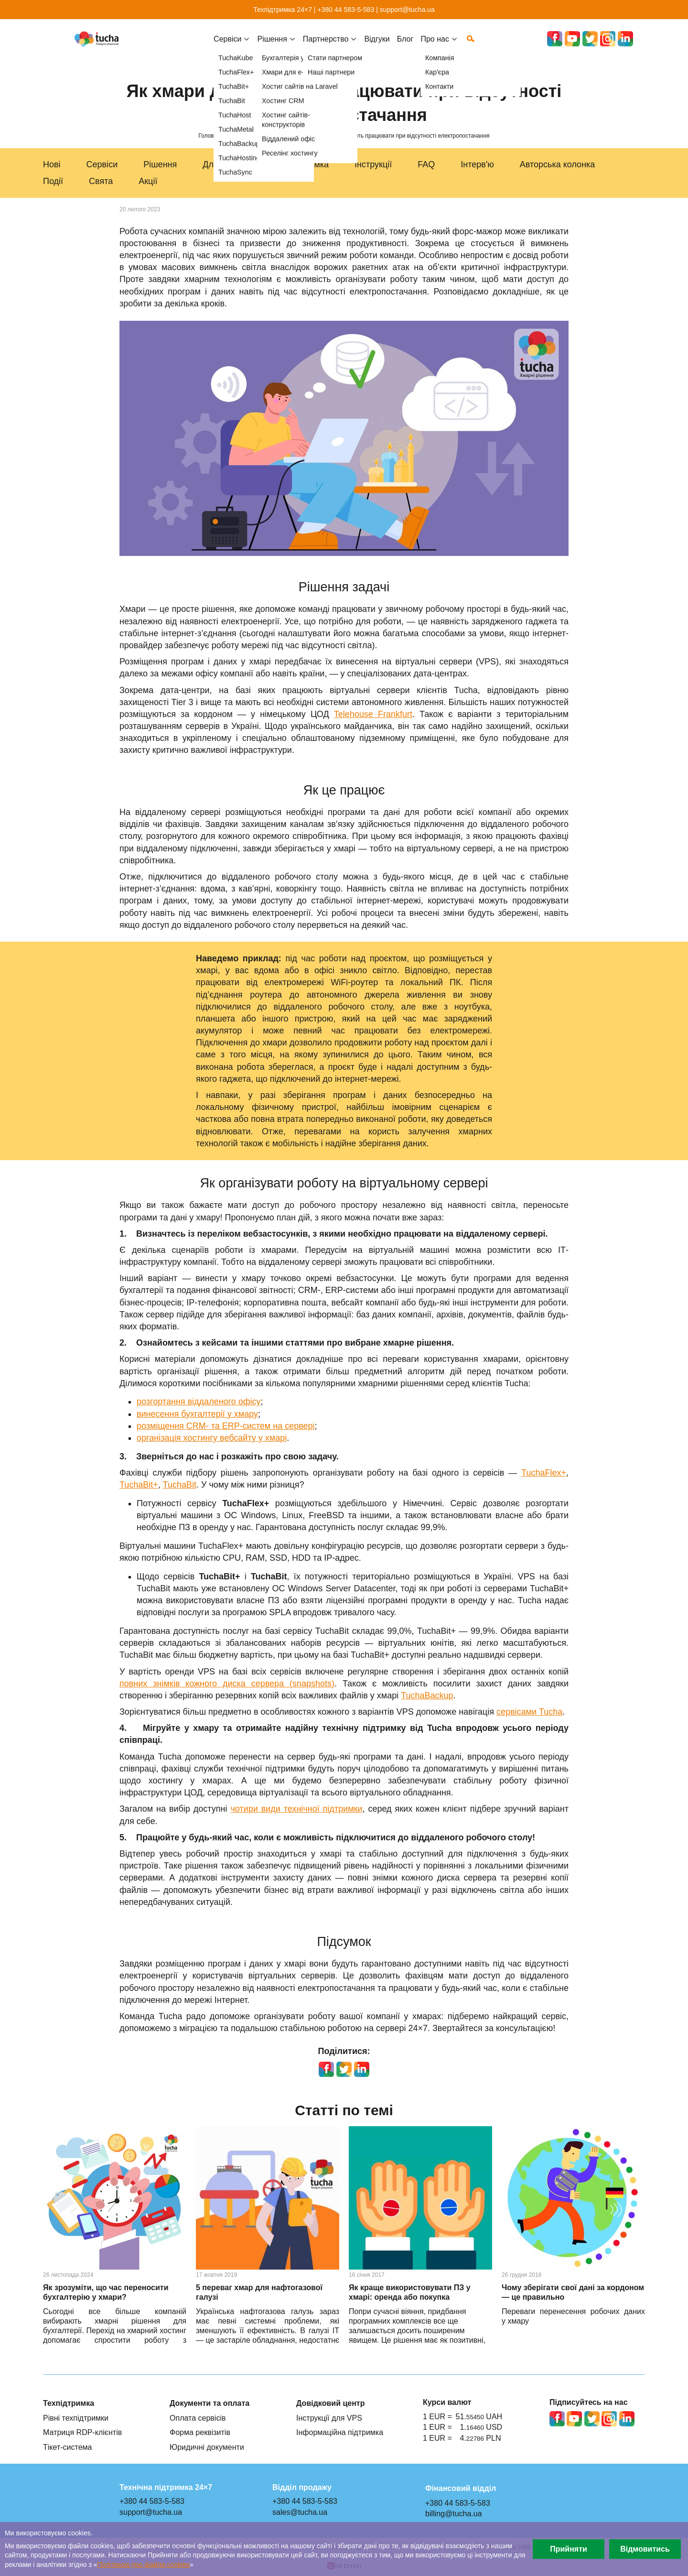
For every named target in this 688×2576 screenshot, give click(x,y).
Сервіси (102, 164)
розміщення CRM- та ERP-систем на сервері (226, 1426)
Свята (101, 181)
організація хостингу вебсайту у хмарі (212, 1438)
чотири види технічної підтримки (296, 1809)
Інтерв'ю (477, 164)
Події (53, 181)
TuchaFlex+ (543, 1473)
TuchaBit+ (138, 1484)
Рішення (160, 164)
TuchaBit (179, 1484)
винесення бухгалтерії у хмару (197, 1414)
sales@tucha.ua (299, 2512)
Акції (148, 181)
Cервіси (227, 46)
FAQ (426, 164)
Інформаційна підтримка (339, 2432)
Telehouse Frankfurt (373, 714)
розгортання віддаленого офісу (199, 1401)
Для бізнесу (226, 164)
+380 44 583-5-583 (345, 9)
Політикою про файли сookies (143, 2564)
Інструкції (373, 164)
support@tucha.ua (407, 9)
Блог (405, 46)
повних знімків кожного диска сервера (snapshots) (226, 1683)
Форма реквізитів (200, 2432)
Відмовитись (645, 2548)
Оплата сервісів (198, 2417)
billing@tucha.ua (453, 2513)
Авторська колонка (557, 164)
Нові (52, 164)
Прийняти (568, 2548)
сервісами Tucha (529, 1712)
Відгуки (376, 46)
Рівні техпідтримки (75, 2417)
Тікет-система (67, 2447)
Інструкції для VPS (329, 2417)
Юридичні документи (207, 2447)
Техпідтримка (302, 164)
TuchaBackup (427, 1695)
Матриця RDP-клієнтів (82, 2432)
